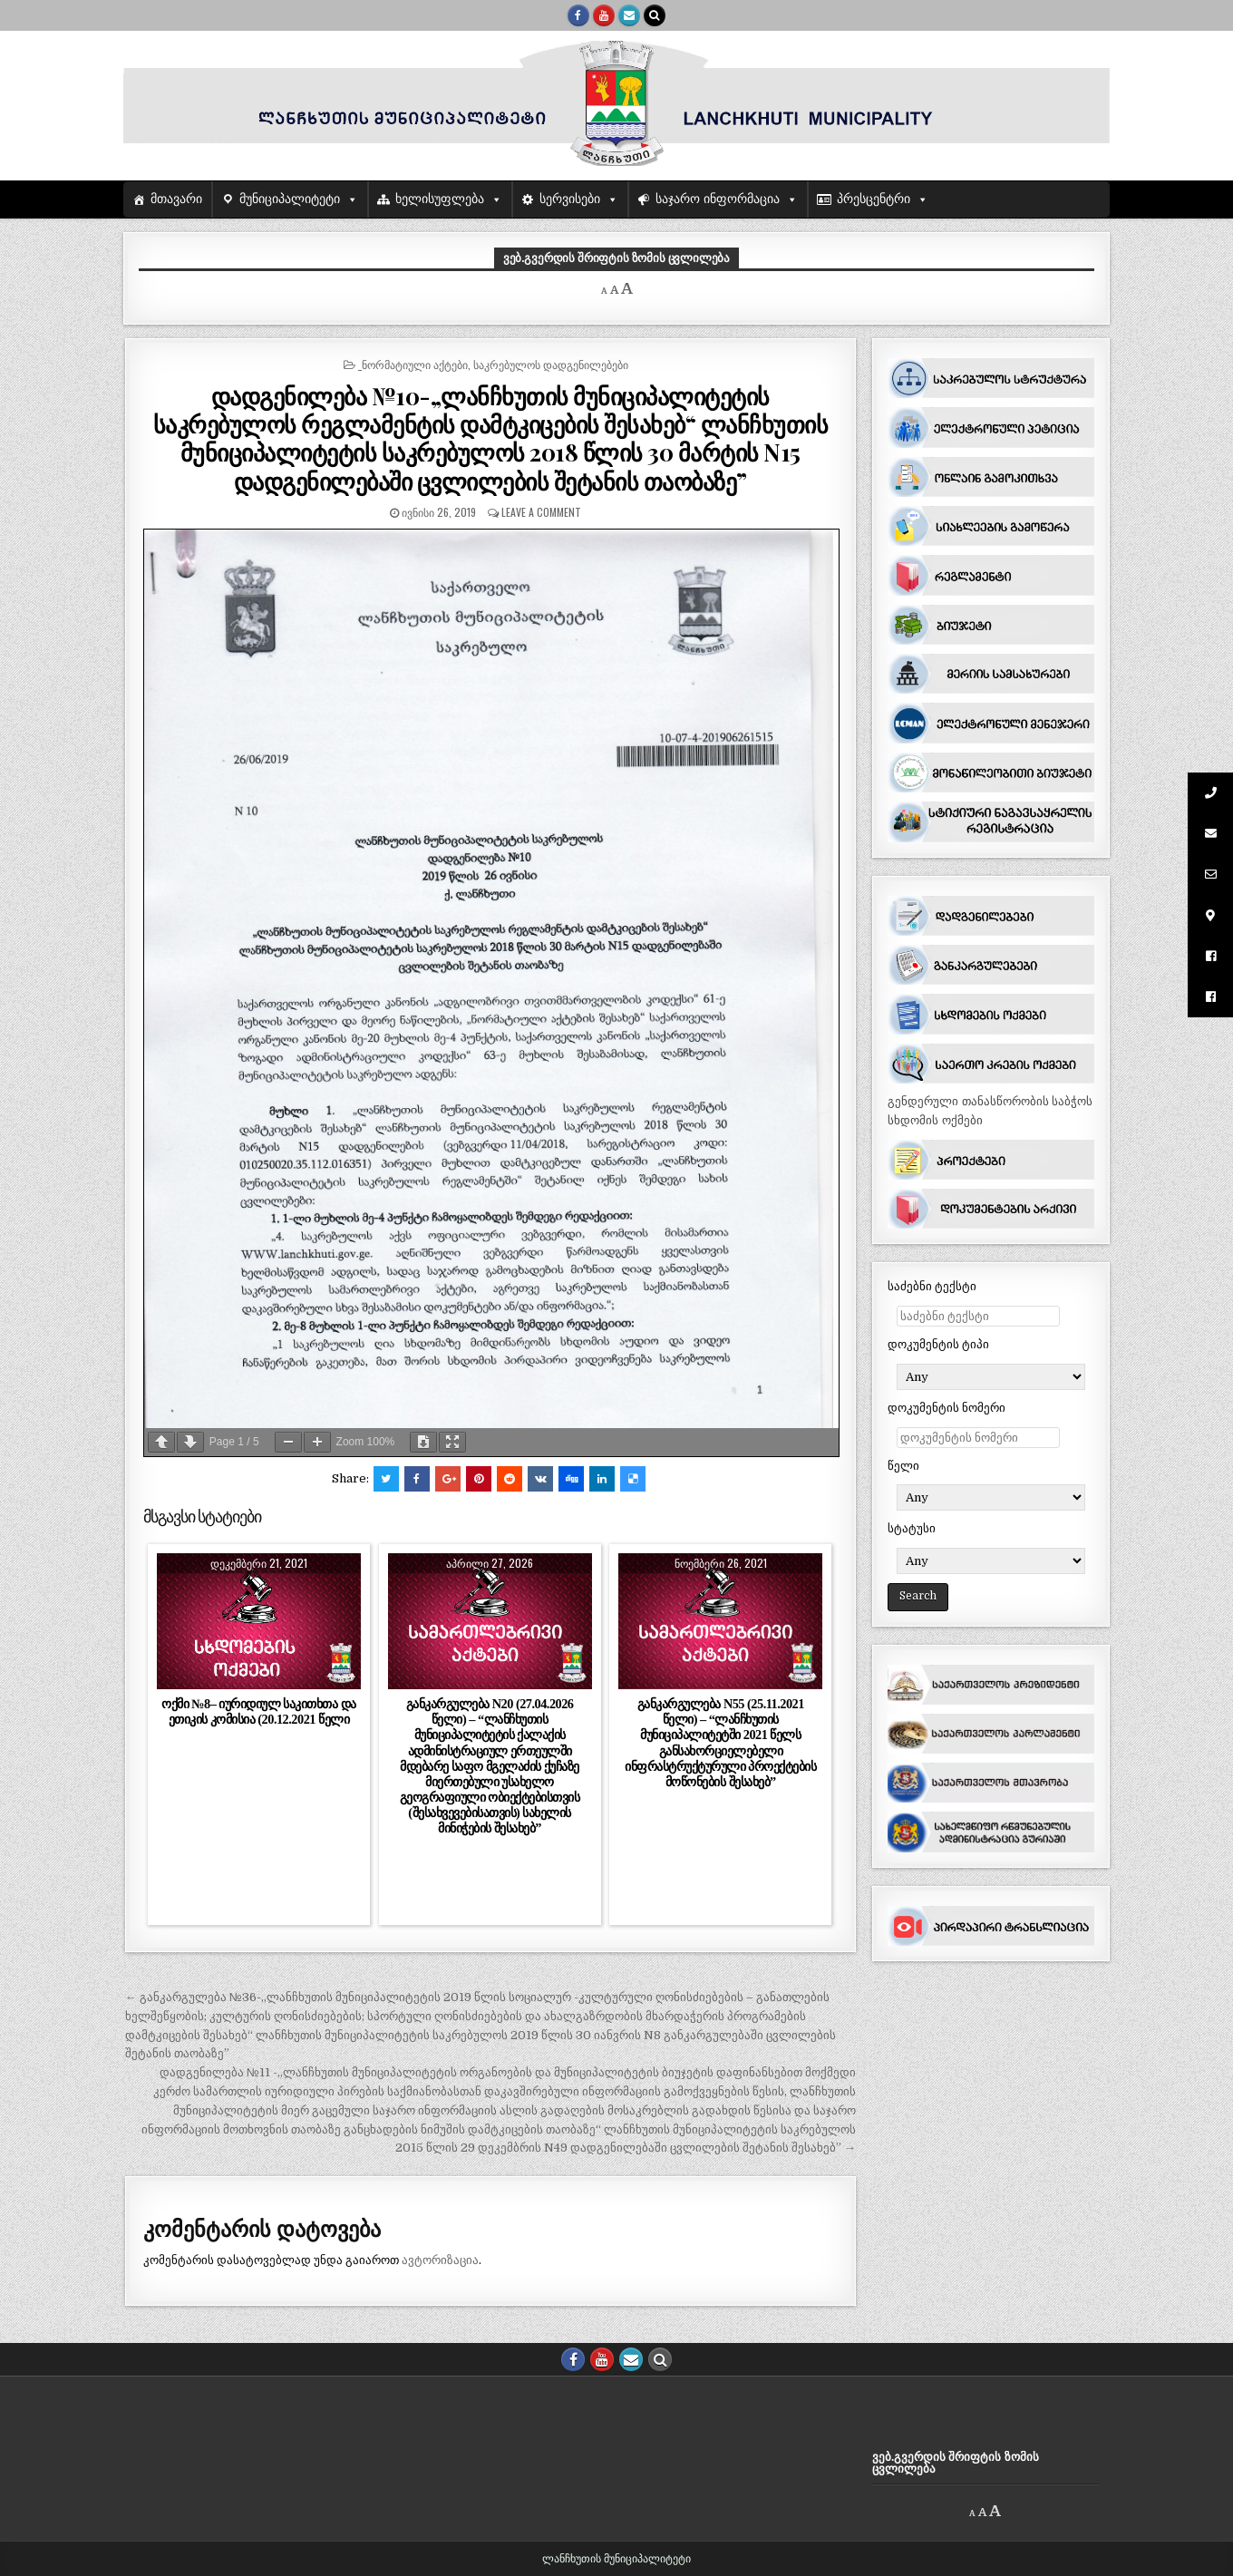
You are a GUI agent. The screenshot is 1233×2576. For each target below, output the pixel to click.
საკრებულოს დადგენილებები (550, 364)
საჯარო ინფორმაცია (717, 199)
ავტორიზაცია (440, 2260)
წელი (903, 1466)
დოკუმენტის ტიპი (938, 1344)
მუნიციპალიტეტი (289, 199)
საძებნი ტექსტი (932, 1286)
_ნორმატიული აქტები (413, 364)
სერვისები (569, 199)
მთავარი (176, 199)
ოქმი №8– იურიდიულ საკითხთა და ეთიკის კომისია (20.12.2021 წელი (258, 1711)
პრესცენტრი (873, 199)
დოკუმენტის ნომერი (946, 1407)
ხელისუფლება (439, 199)
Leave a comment (541, 512)
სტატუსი (912, 1528)
